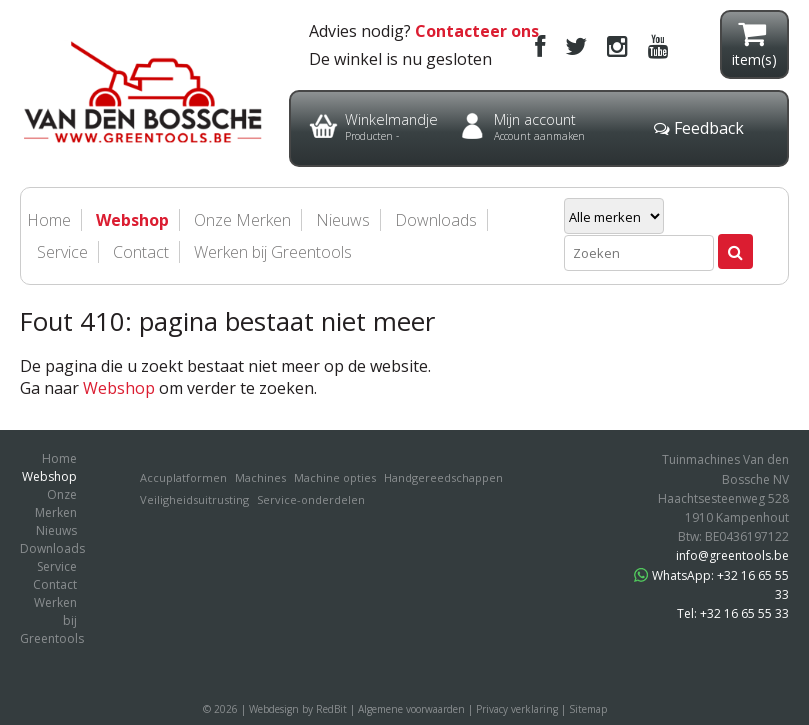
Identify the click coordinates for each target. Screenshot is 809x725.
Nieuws (56, 530)
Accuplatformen (183, 477)
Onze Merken (56, 503)
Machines (260, 477)
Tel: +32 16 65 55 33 (733, 613)
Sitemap (588, 709)
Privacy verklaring (517, 709)
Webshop (119, 388)
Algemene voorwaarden (411, 709)
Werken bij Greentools (273, 252)
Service (62, 252)
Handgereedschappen (443, 477)
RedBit (331, 709)
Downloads (436, 220)
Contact (141, 252)
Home (59, 458)
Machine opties (335, 477)
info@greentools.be (732, 555)
